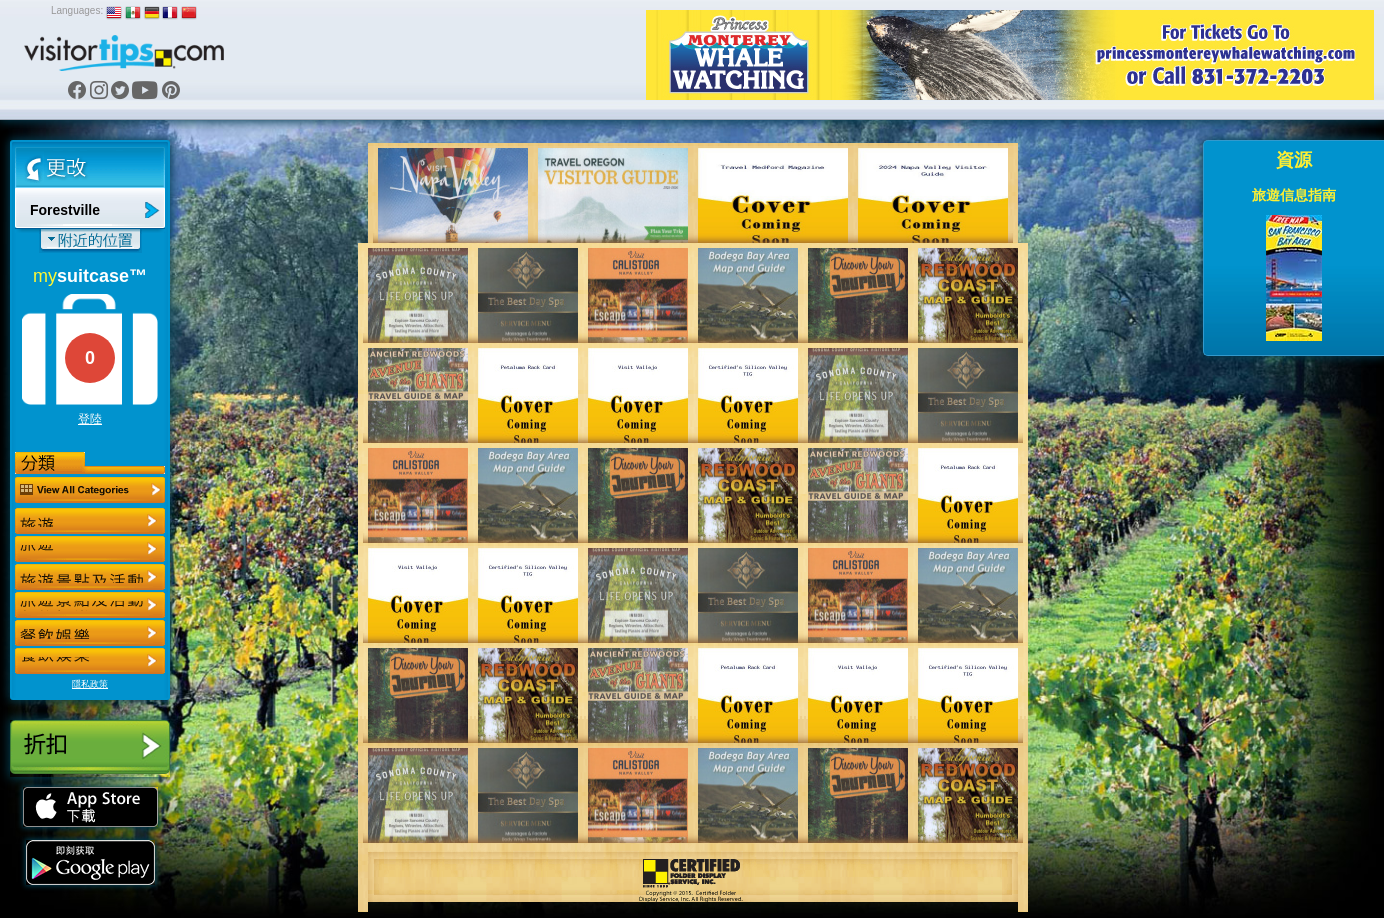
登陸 (90, 419)
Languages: (77, 10)
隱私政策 (90, 684)
